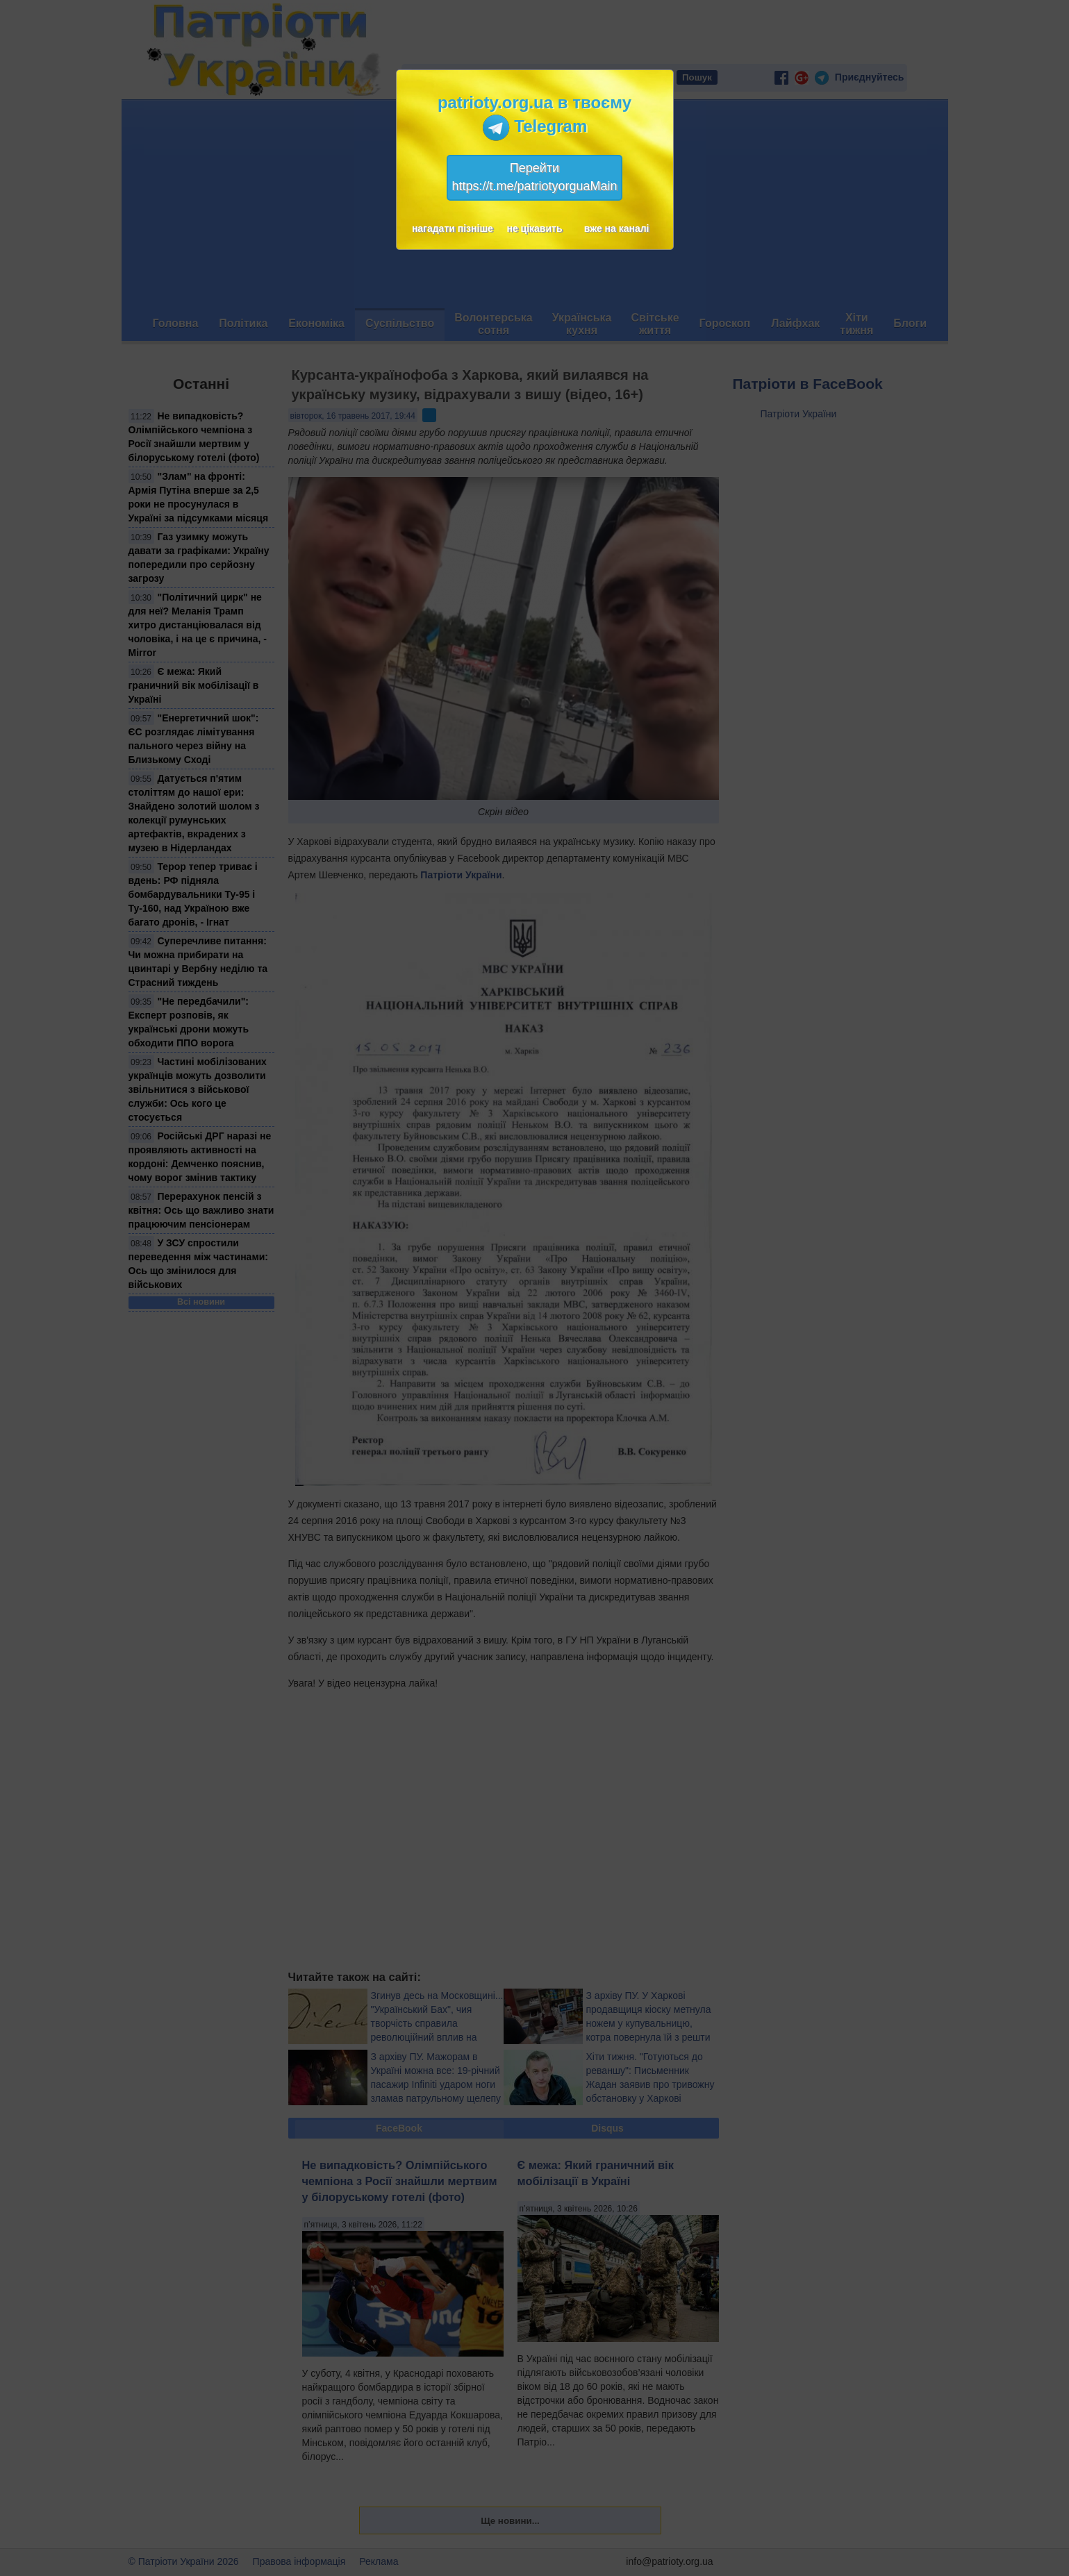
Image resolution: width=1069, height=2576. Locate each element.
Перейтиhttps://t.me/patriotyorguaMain (534, 177)
